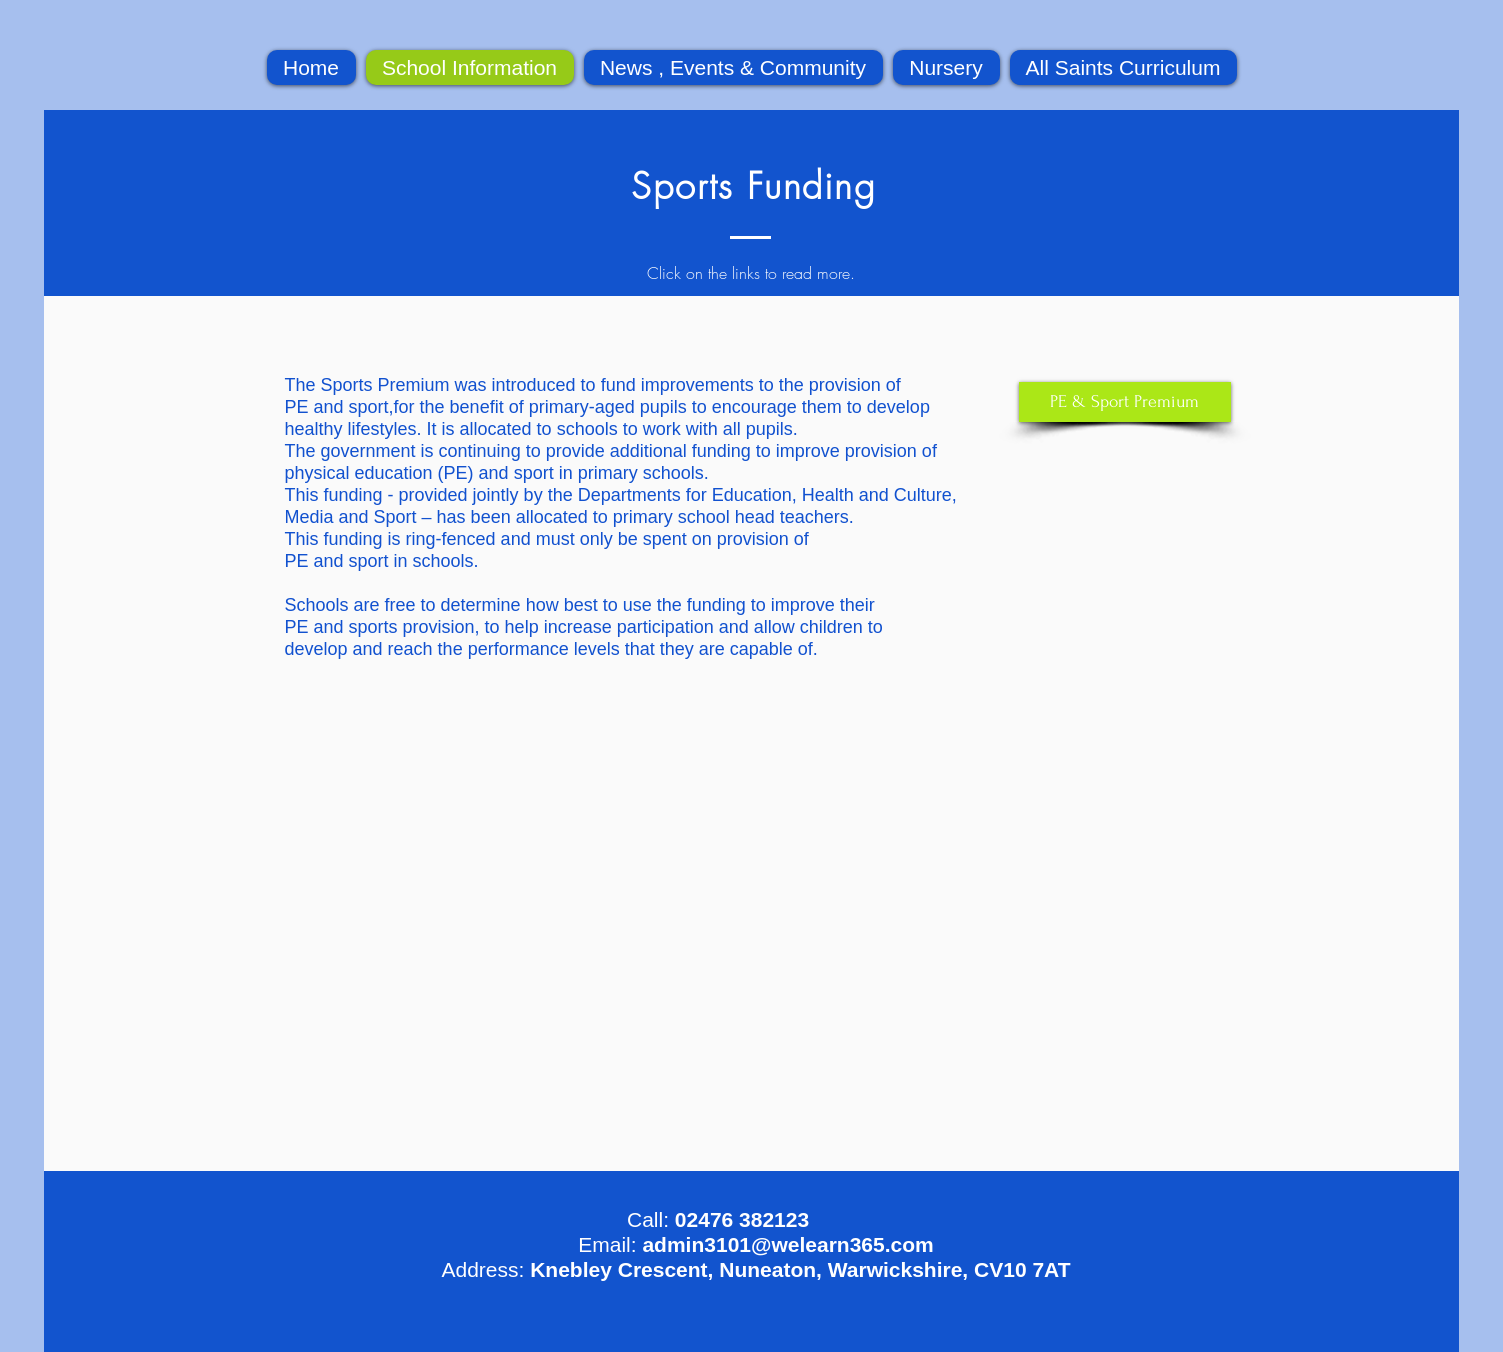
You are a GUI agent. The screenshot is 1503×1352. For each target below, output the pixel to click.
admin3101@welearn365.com (787, 1244)
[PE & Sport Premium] (1125, 402)
